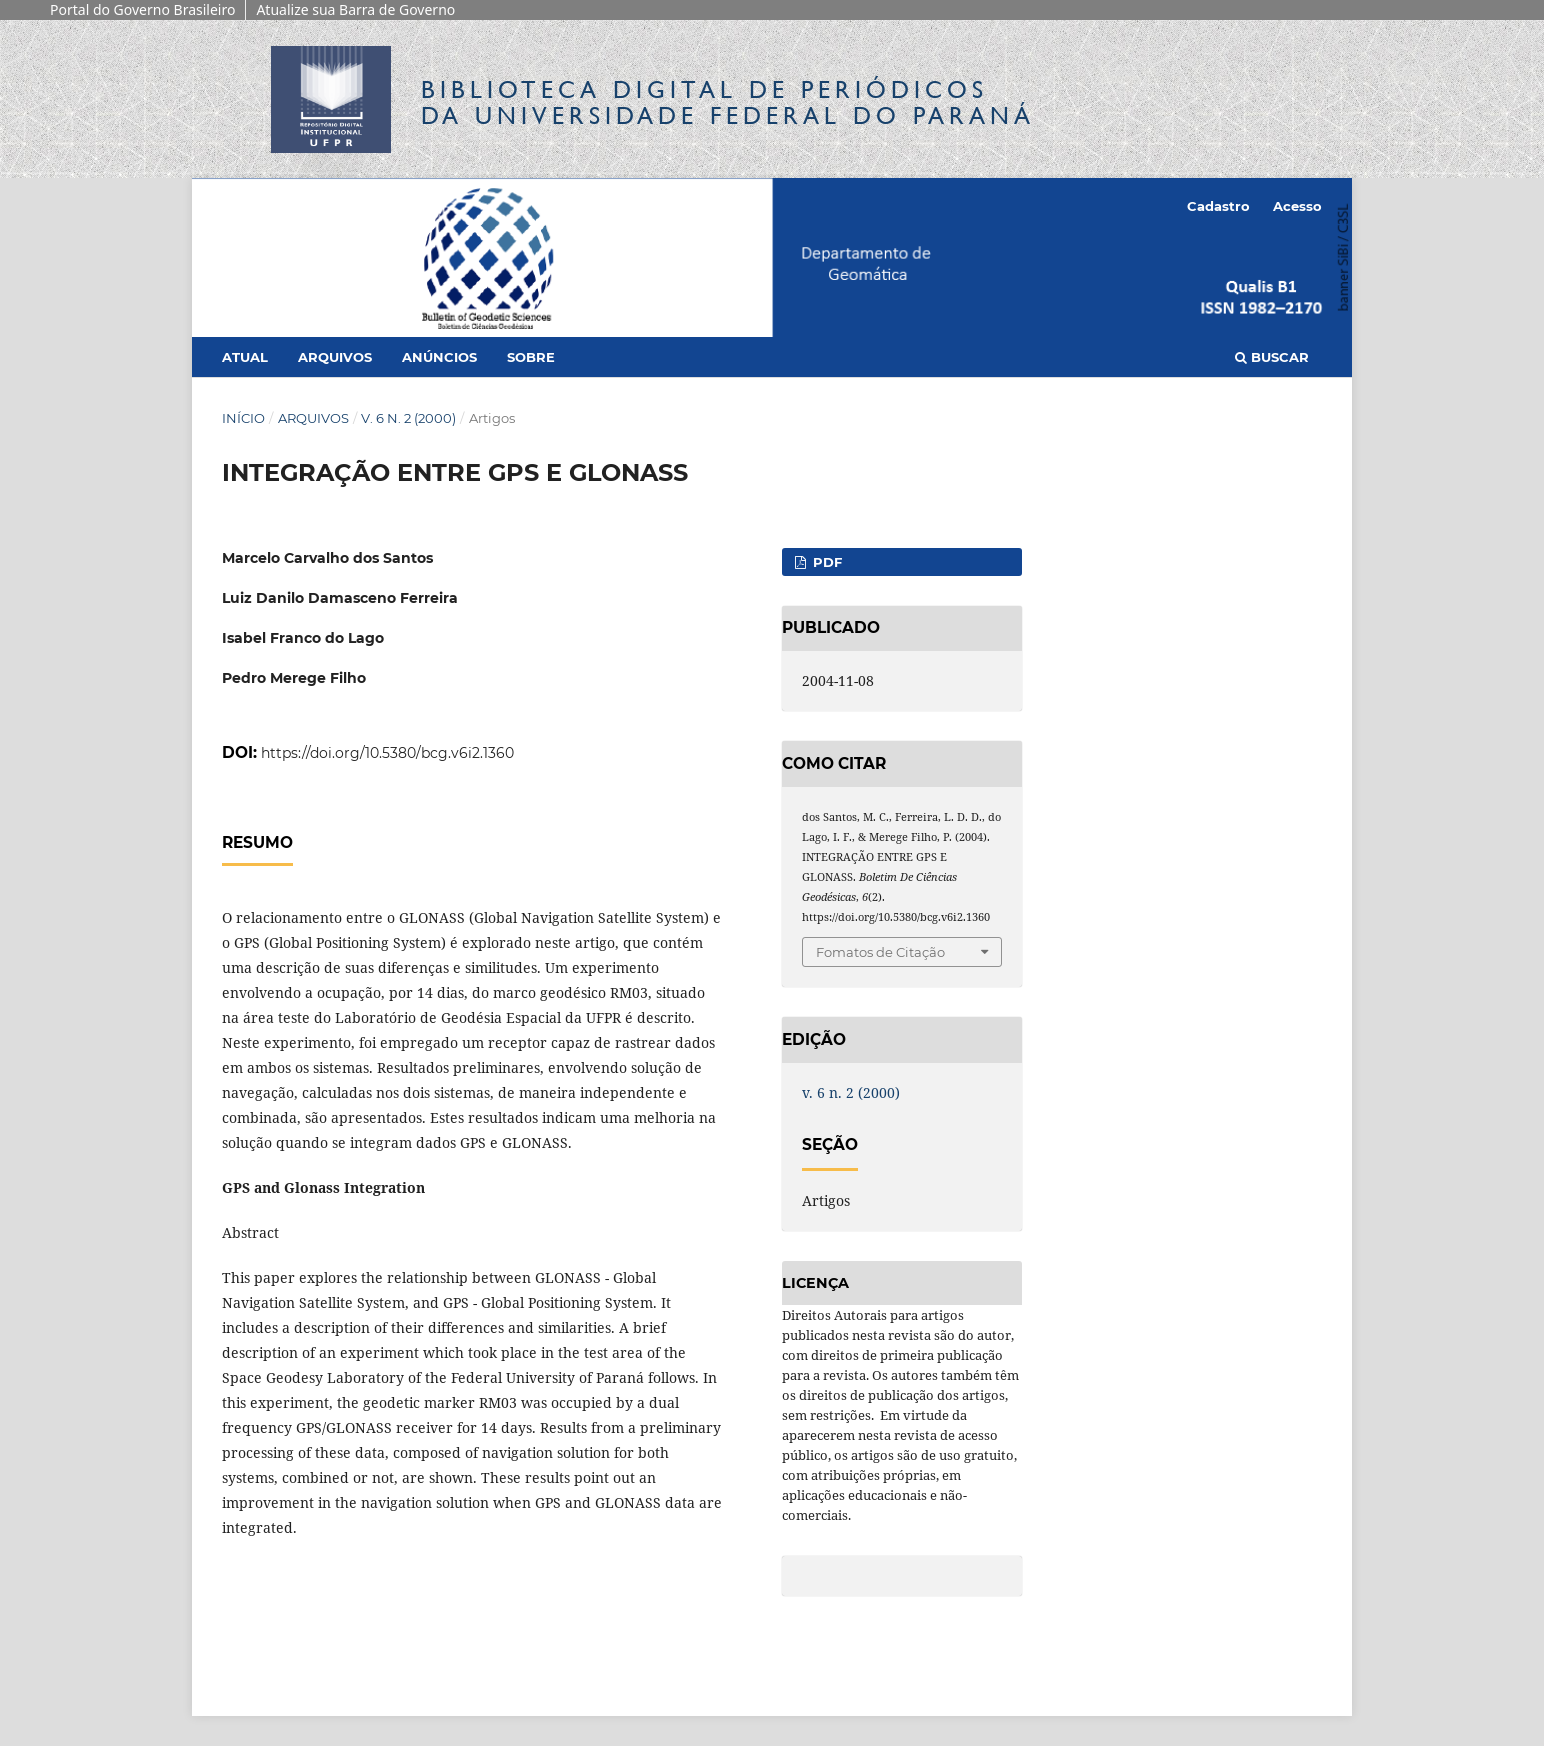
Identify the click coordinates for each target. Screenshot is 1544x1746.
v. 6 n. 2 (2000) (408, 418)
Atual (245, 357)
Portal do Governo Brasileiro (142, 9)
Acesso (1297, 206)
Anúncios (439, 357)
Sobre (531, 357)
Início (243, 418)
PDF (825, 562)
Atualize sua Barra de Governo (355, 9)
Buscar (1272, 357)
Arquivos (335, 357)
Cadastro (1218, 206)
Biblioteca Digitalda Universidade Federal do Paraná (728, 102)
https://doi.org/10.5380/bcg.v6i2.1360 (387, 753)
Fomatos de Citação (880, 952)
